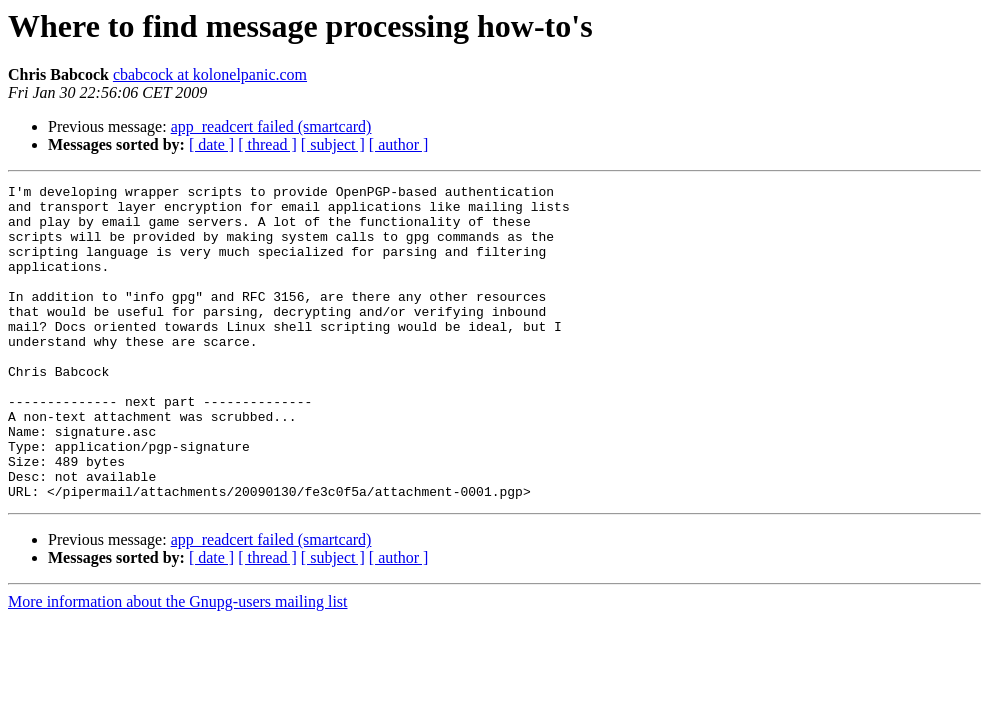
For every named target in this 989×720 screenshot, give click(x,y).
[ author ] (399, 144)
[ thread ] (267, 144)
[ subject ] (333, 144)
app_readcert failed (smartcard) (271, 126)
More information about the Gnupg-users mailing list (178, 664)
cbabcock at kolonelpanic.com (210, 74)
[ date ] (211, 144)
